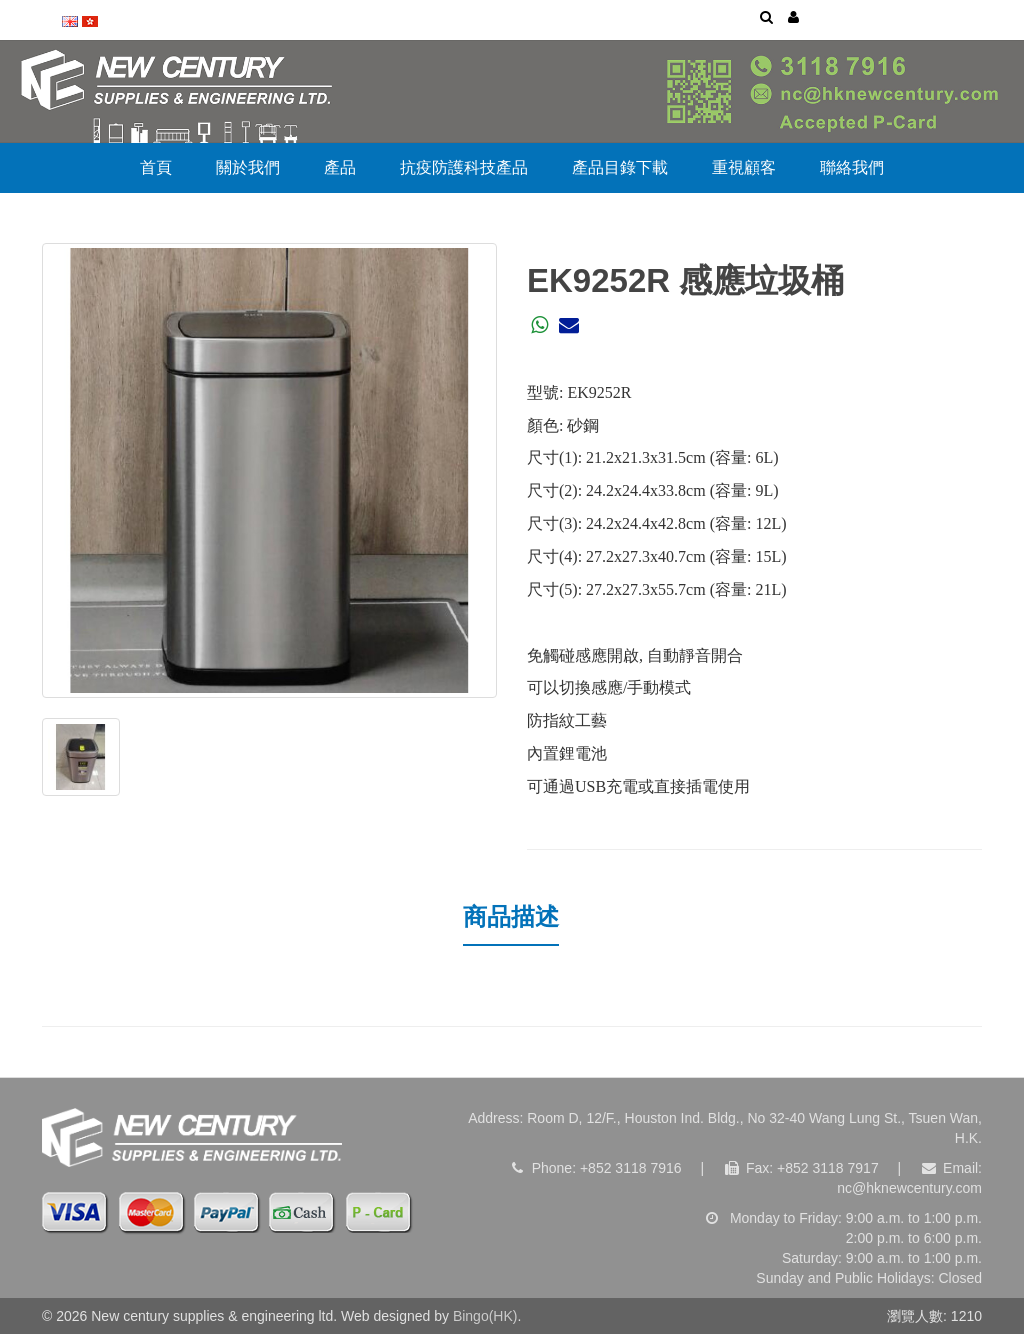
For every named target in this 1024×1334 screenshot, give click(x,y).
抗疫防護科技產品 (464, 167)
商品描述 (511, 916)
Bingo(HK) (485, 1316)
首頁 (156, 167)
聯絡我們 (852, 167)
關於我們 (248, 167)
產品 (340, 167)
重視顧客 (744, 167)
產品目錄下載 (620, 167)
